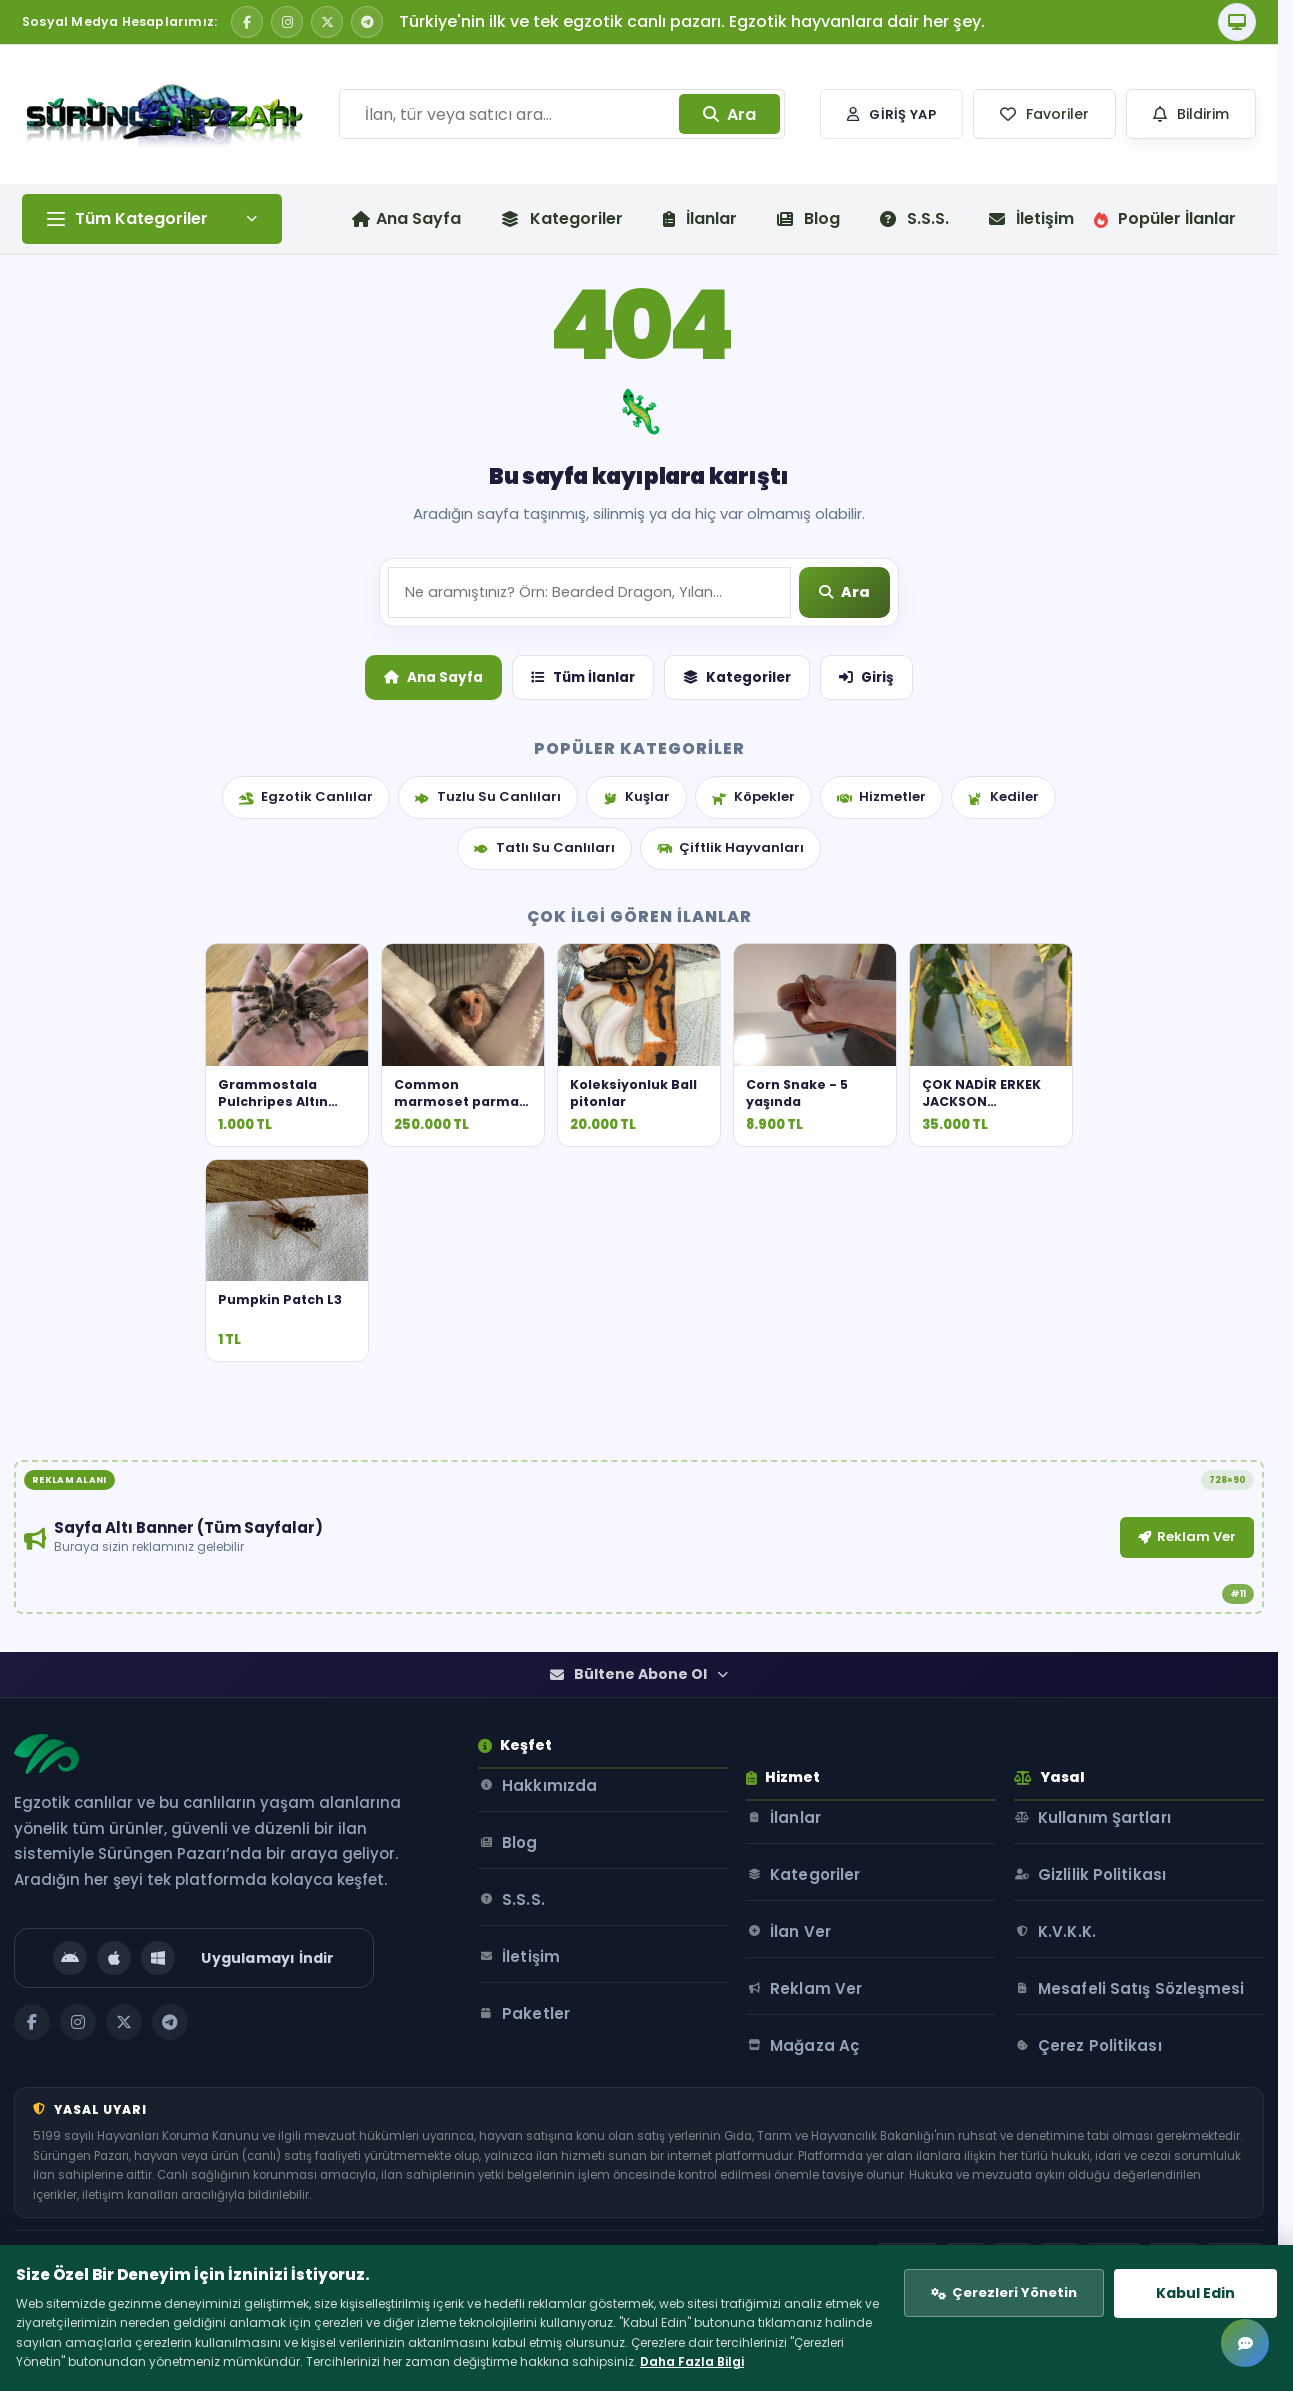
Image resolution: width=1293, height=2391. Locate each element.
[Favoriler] (1044, 114)
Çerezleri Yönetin (990, 2262)
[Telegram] (367, 22)
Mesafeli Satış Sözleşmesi (1114, 2084)
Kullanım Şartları (1124, 1901)
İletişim (1031, 218)
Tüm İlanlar (583, 822)
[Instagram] (287, 22)
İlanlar (700, 218)
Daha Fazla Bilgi (278, 2354)
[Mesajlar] (1245, 2343)
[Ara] (846, 739)
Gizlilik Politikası (1122, 1958)
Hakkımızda (555, 1901)
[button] (1044, 114)
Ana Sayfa (433, 822)
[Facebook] (247, 22)
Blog (808, 218)
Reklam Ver (834, 1664)
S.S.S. (914, 218)
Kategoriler (562, 218)
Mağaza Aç (840, 2129)
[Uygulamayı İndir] (202, 2061)
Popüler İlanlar (1165, 218)
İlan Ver (826, 2015)
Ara (729, 114)
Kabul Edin (1179, 2262)
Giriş (866, 822)
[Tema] (1237, 22)
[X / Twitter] (327, 22)
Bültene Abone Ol (639, 1777)
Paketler (542, 2129)
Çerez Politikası (1120, 2153)
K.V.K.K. (1087, 2015)
